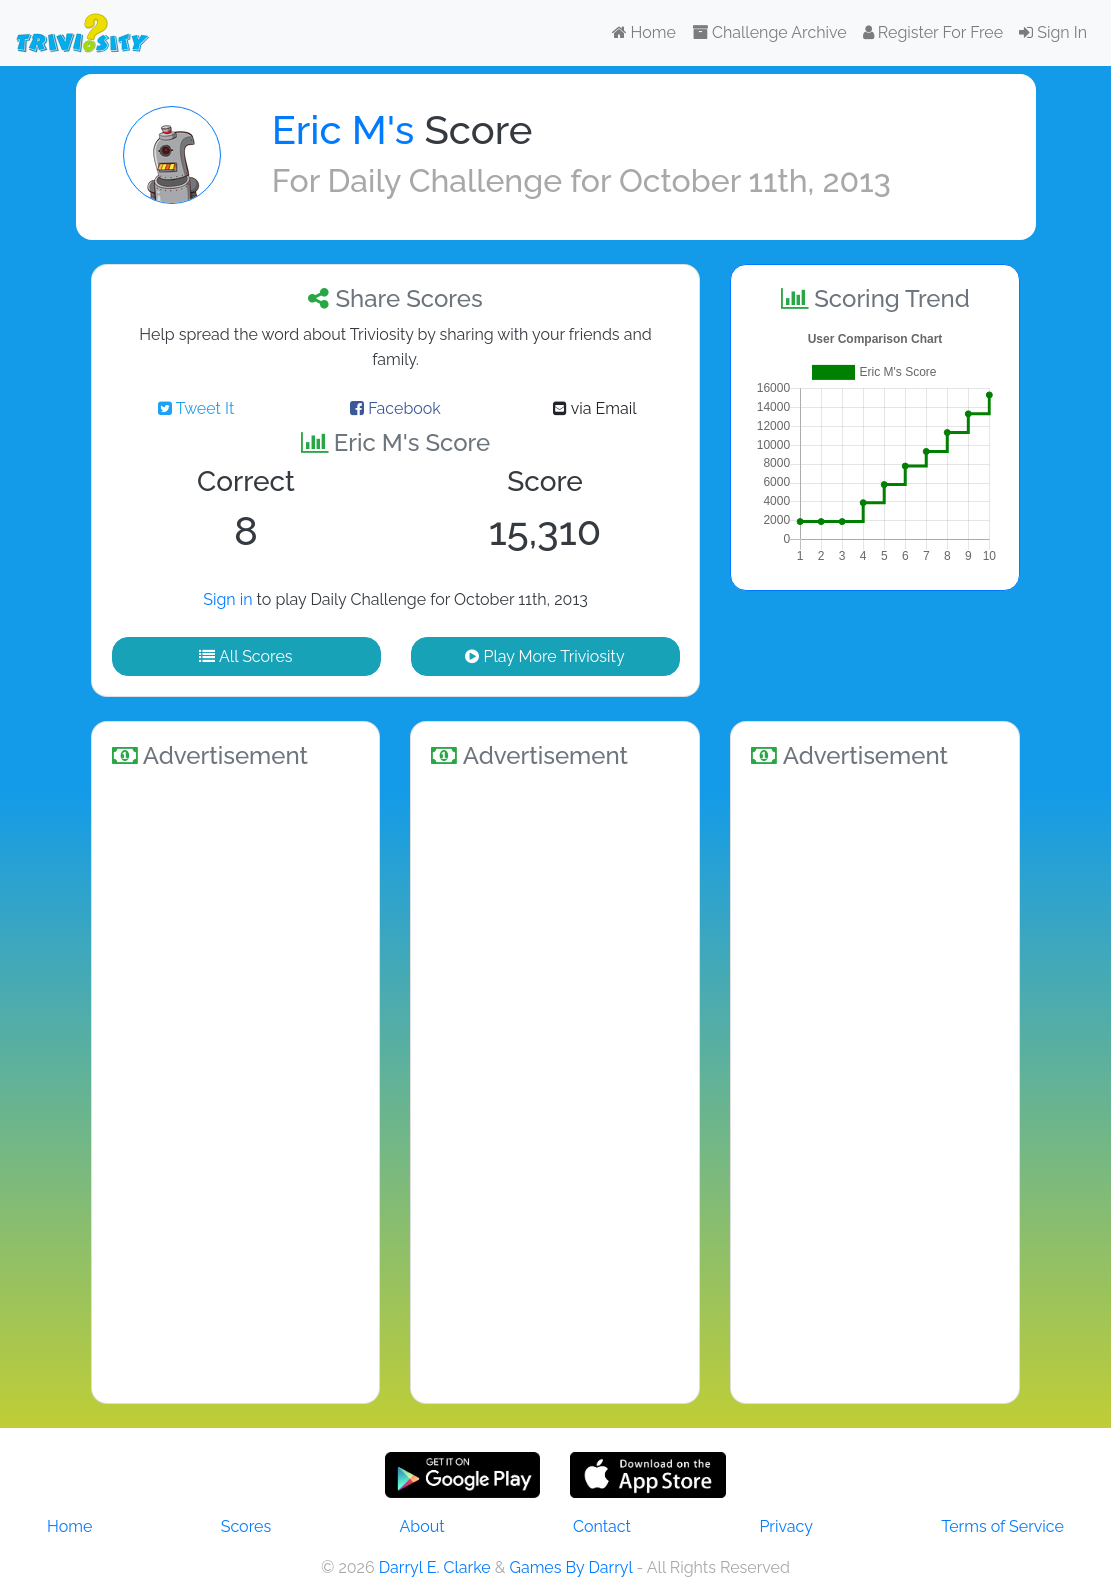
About (422, 1526)
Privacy (785, 1526)
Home (644, 32)
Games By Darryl (570, 1567)
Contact (602, 1526)
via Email (594, 408)
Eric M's (343, 129)
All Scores (245, 656)
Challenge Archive (769, 32)
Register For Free (933, 32)
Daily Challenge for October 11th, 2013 (609, 180)
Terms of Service (1002, 1526)
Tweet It (196, 408)
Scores (246, 1526)
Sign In (1053, 32)
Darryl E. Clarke (435, 1567)
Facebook (395, 408)
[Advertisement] (236, 1083)
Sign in (227, 599)
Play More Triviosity (544, 656)
